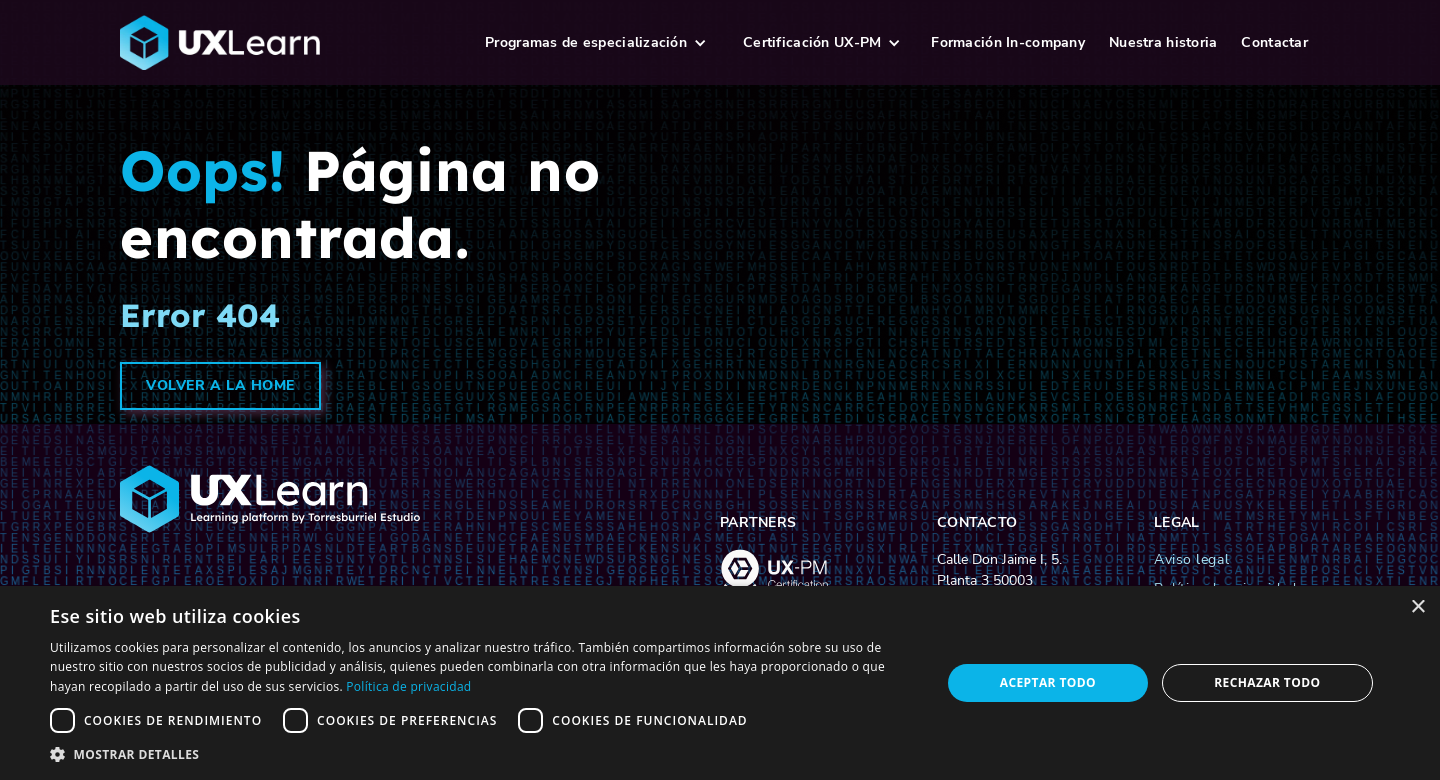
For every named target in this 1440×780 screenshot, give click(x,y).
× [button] (1417, 607)
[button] (596, 42)
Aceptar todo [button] (1048, 682)
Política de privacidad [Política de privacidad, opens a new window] (408, 686)
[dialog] (720, 683)
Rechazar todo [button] (1267, 682)
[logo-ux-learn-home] (289, 43)
